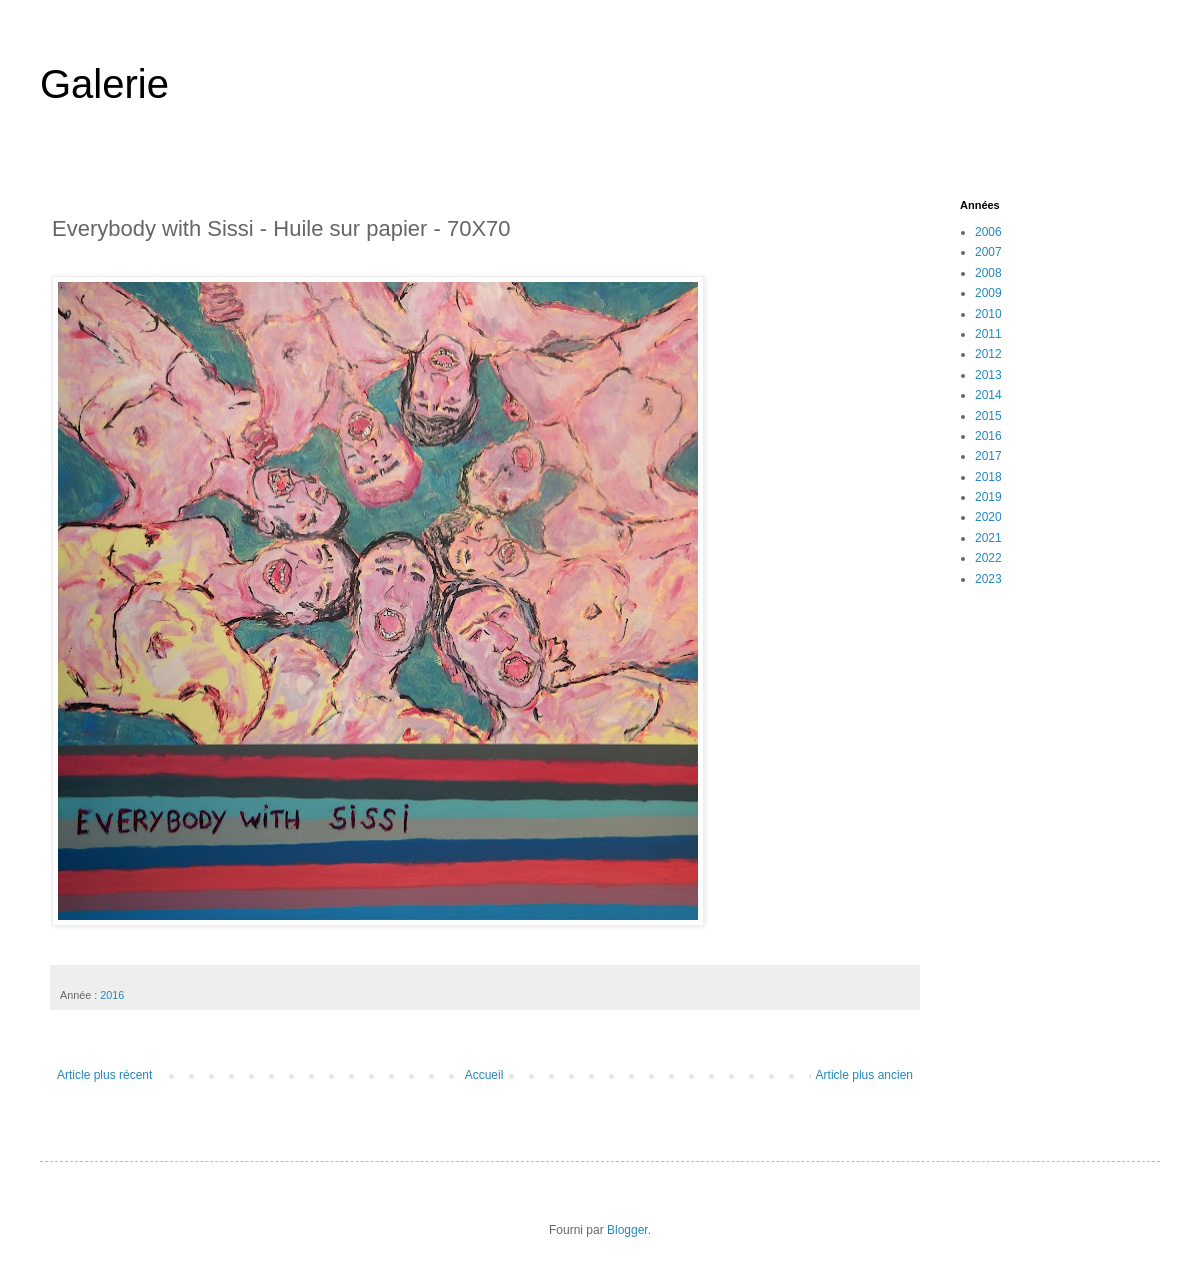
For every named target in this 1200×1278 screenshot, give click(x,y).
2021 (988, 538)
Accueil (484, 1075)
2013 (988, 375)
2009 (988, 293)
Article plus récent (104, 1075)
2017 (988, 456)
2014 (988, 395)
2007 (988, 252)
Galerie (104, 84)
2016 (112, 995)
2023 (988, 579)
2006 (988, 232)
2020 (988, 517)
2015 (988, 416)
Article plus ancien (864, 1075)
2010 (988, 314)
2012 (988, 354)
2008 (988, 273)
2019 (988, 497)
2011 (988, 334)
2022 (988, 558)
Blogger (627, 1230)
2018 (988, 477)
